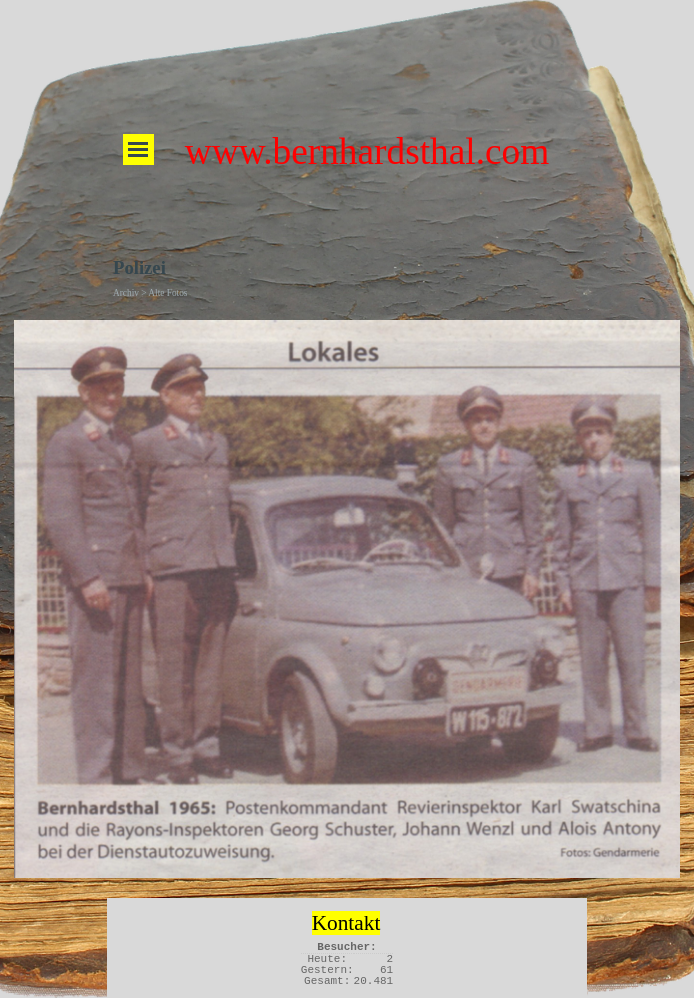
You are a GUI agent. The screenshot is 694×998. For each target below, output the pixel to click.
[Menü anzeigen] (138, 149)
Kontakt (346, 923)
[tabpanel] (346, 921)
